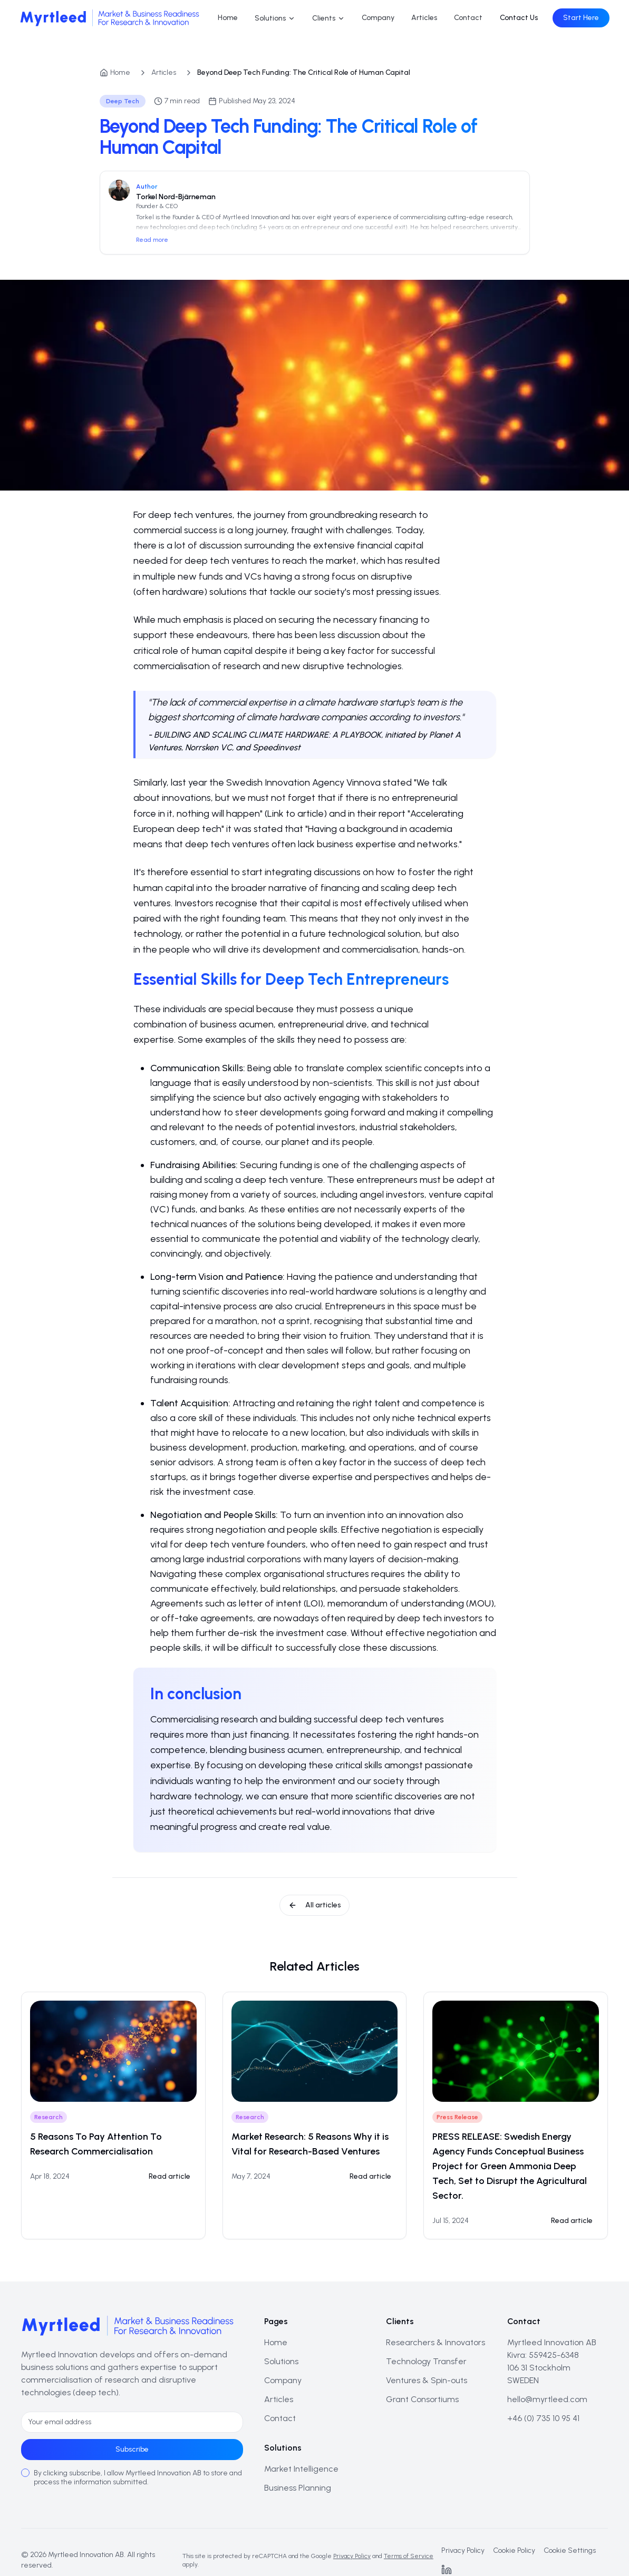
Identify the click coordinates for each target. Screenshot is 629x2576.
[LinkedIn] (446, 2569)
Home (228, 17)
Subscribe (132, 2449)
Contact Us (517, 17)
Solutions (275, 18)
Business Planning (297, 2488)
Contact (468, 17)
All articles (314, 1905)
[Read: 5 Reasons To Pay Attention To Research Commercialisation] (169, 2176)
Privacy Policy (352, 2556)
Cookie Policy (514, 2550)
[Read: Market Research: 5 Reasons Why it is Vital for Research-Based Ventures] (370, 2176)
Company (378, 17)
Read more (152, 239)
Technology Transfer (426, 2361)
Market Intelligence (301, 2469)
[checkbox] (25, 2473)
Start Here (579, 17)
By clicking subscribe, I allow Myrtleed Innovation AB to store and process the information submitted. (138, 2478)
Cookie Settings (570, 2550)
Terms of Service (408, 2556)
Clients (328, 18)
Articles (424, 17)
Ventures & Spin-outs (426, 2380)
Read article (169, 2176)
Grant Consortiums (422, 2399)
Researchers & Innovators (435, 2342)
